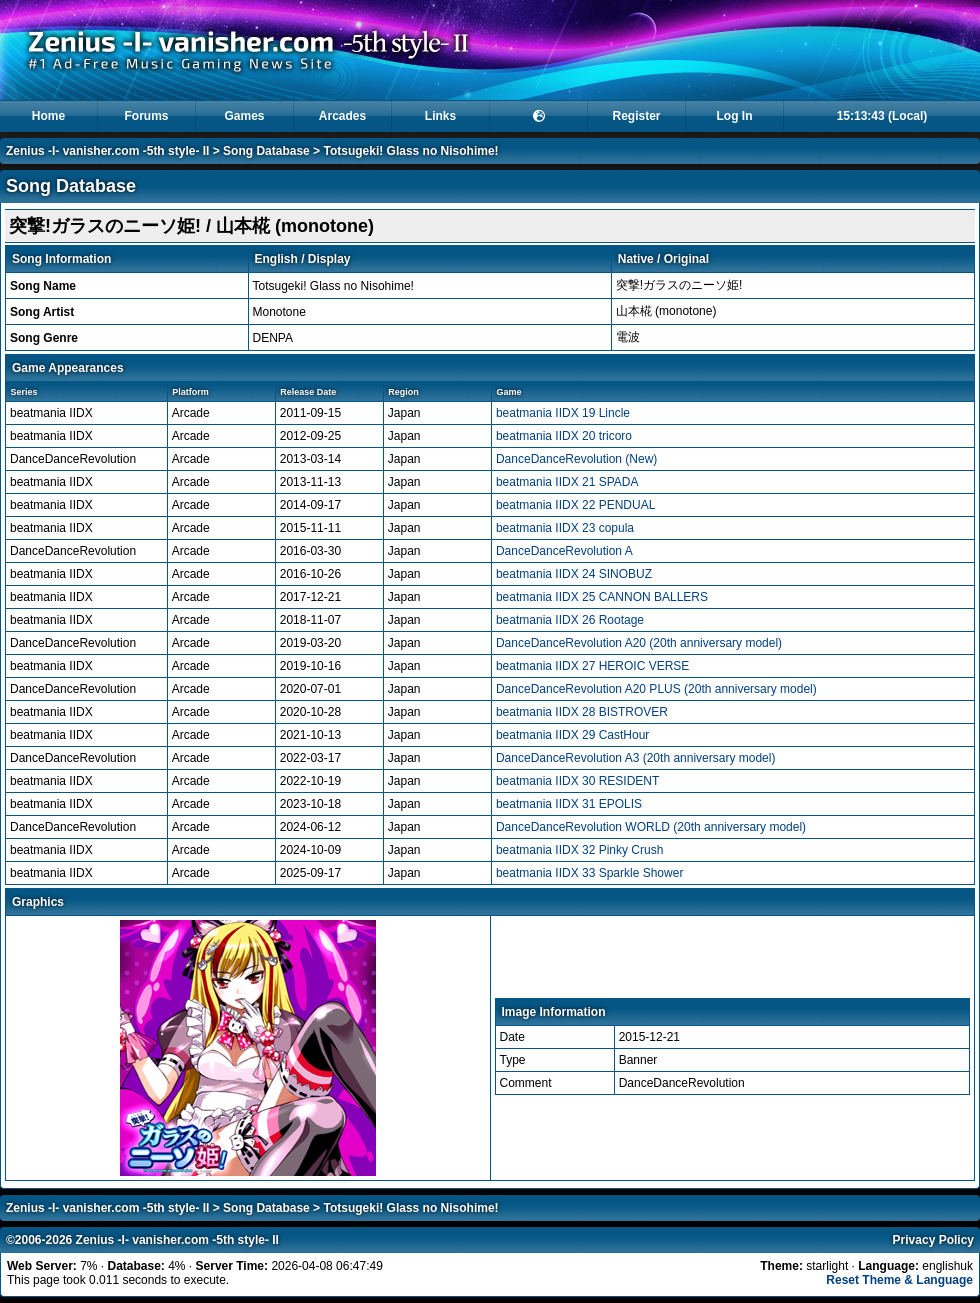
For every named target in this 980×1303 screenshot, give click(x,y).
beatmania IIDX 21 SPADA (567, 482)
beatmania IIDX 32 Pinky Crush (579, 850)
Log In (735, 116)
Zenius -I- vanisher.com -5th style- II (107, 151)
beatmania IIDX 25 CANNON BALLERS (602, 597)
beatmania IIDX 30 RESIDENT (577, 781)
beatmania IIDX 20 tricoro (564, 436)
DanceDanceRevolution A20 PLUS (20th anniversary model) (656, 689)
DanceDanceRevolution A (564, 551)
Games (244, 116)
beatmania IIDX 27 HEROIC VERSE (592, 666)
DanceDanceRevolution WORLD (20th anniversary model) (651, 827)
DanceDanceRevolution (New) (576, 459)
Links (440, 116)
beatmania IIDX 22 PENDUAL (575, 505)
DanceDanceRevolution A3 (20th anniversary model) (636, 758)
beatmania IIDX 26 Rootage (570, 620)
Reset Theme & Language (899, 1280)
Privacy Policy (933, 1240)
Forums (146, 116)
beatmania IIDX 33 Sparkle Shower (589, 873)
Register (636, 116)
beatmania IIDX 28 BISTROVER (582, 712)
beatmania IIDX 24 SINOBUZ (574, 574)
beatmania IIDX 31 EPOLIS (569, 804)
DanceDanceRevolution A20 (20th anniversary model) (639, 643)
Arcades (342, 116)
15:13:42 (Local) (882, 116)
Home (48, 116)
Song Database (266, 151)
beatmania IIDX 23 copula (565, 528)
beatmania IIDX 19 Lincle (563, 413)
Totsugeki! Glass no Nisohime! (410, 151)
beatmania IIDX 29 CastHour (572, 735)
